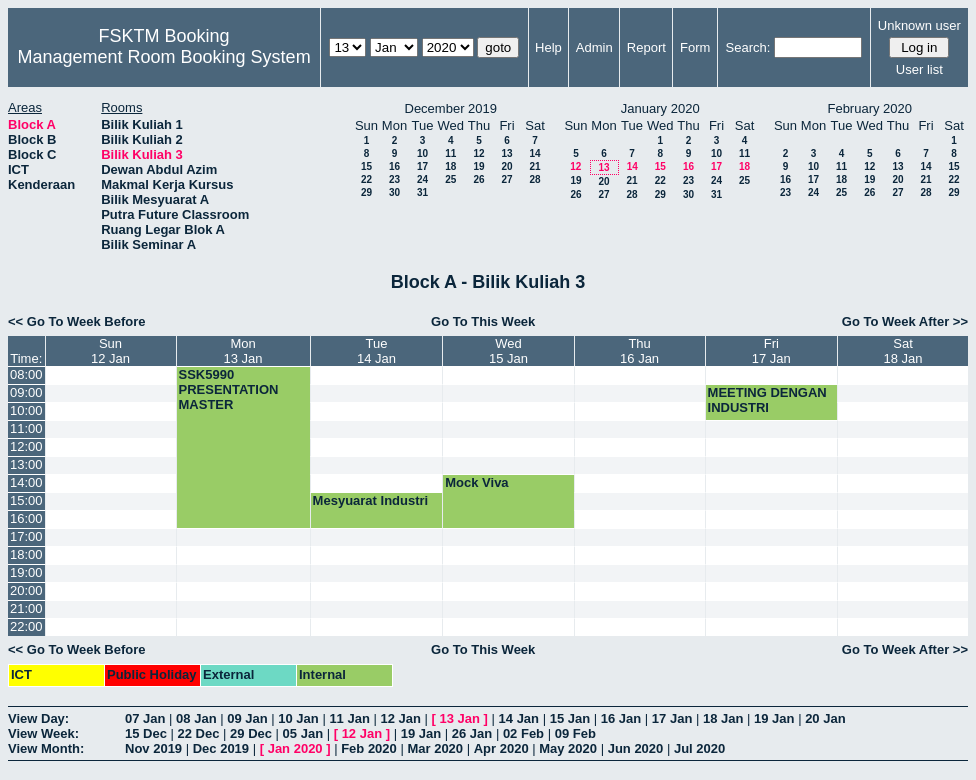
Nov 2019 (153, 748)
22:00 (26, 626)
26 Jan (472, 733)
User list (919, 69)
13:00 (26, 464)
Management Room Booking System (163, 57)
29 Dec (251, 733)
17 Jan (672, 718)
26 (478, 179)
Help (548, 47)
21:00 (26, 608)
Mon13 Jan (243, 351)
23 (394, 179)
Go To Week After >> (905, 321)
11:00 (26, 428)
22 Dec (199, 733)
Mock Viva (476, 482)
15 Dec (146, 733)
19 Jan (774, 718)
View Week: (43, 733)
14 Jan (519, 718)
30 (394, 192)
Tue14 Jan (376, 351)
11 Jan (349, 718)
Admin (594, 47)
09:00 (26, 392)
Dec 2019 (221, 748)
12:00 (26, 446)
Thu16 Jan (639, 351)
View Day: (38, 718)
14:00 (26, 482)
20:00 (26, 590)
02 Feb (523, 733)
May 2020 (568, 748)
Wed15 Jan (508, 351)
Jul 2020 (699, 748)
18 (450, 166)
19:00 (26, 572)
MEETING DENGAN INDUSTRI (767, 400)
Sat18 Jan (903, 351)
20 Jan (825, 718)
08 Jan (196, 718)
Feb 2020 (369, 748)
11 (450, 153)
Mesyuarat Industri (371, 500)
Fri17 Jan (771, 351)
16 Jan (621, 718)
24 (422, 179)
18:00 (26, 554)
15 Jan (570, 718)
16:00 (26, 518)
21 (534, 166)
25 (450, 179)
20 (506, 166)
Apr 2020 (501, 748)
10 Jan (298, 718)
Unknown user (919, 25)
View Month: (46, 748)
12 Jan (400, 718)
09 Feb (575, 733)
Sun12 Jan (110, 351)
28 (534, 179)
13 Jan (460, 718)
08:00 (26, 374)
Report (646, 47)
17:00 (26, 536)
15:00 (26, 500)
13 (506, 153)
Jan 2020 (295, 748)
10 (422, 153)
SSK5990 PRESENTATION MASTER (229, 389)
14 (534, 153)
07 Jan (145, 718)
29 (366, 192)
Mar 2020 (435, 748)
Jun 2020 (636, 748)
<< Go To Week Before (77, 321)
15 (366, 166)
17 (422, 166)
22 (366, 179)
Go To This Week (483, 321)
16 (394, 166)
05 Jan (303, 733)
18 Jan (723, 718)
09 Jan (247, 718)
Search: (748, 47)
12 (478, 153)
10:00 (26, 410)
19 (478, 166)
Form (695, 47)
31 (422, 192)
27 (506, 179)
